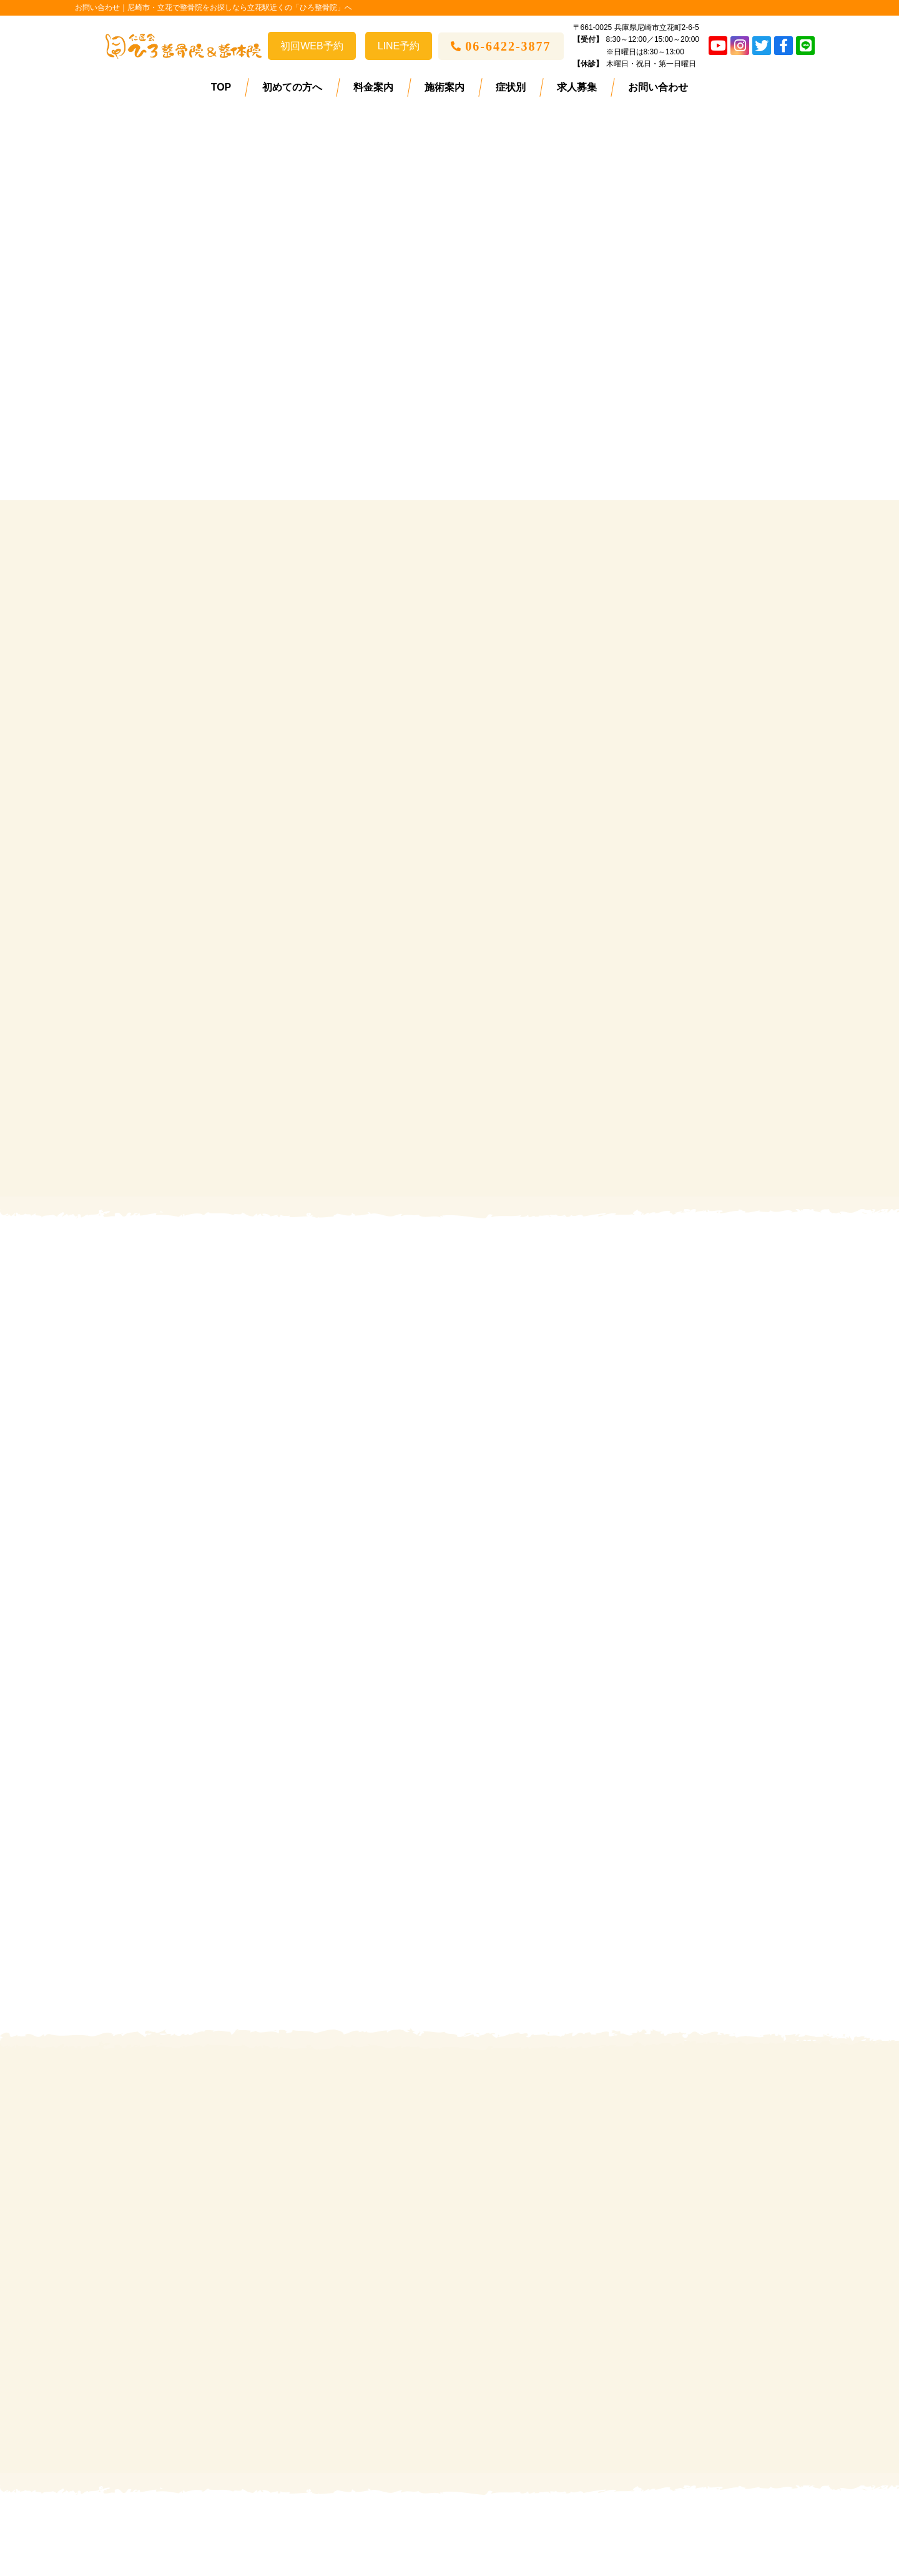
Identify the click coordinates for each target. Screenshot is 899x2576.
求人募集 (577, 87)
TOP (221, 87)
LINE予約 (399, 46)
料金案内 (373, 87)
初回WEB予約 (311, 46)
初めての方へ (292, 87)
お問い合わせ (658, 87)
